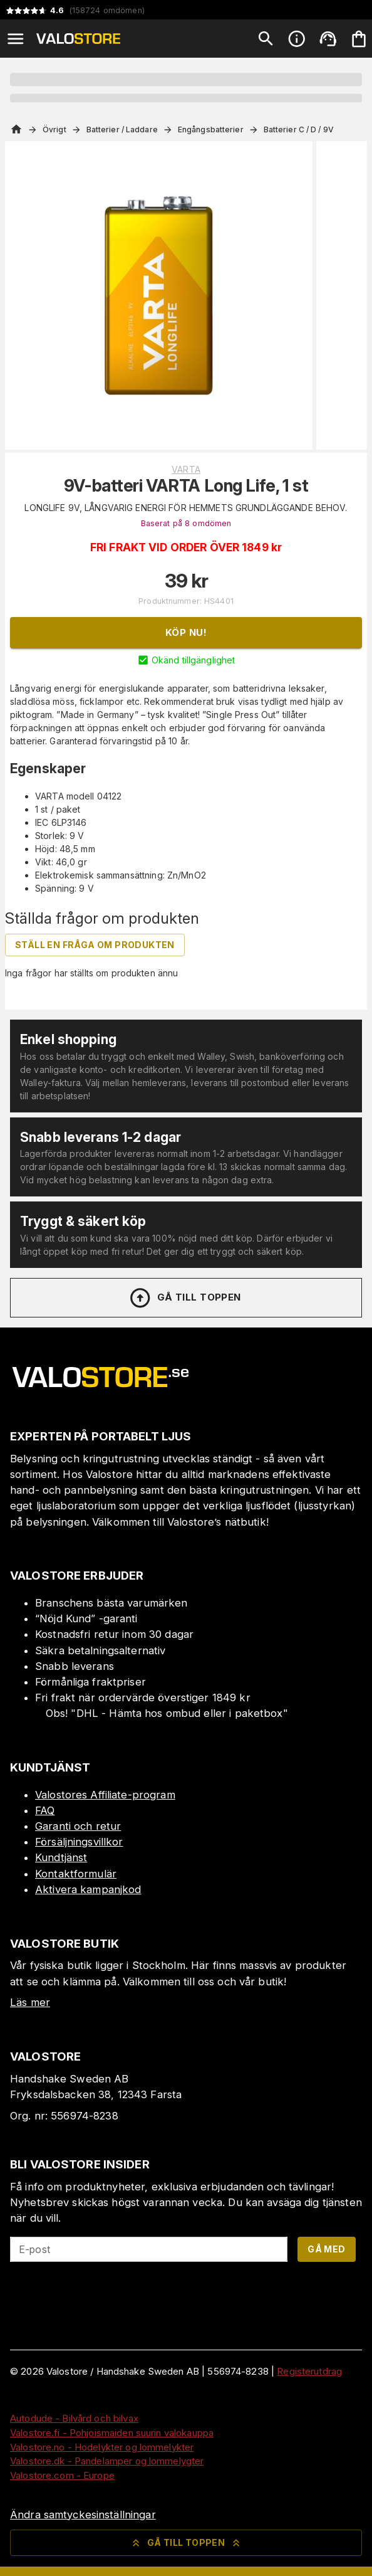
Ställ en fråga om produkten (95, 944)
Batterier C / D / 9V (299, 129)
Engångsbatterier (211, 129)
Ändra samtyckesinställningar (83, 2514)
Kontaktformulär (75, 1873)
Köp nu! (186, 632)
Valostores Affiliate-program (105, 1794)
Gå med (326, 2249)
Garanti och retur (78, 1826)
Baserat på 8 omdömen (186, 523)
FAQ (44, 1810)
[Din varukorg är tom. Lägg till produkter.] (359, 39)
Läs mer (30, 2002)
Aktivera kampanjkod (88, 1889)
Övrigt (54, 129)
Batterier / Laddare (122, 129)
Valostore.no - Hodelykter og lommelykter (102, 2447)
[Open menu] (15, 39)
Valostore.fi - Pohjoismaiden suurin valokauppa (112, 2433)
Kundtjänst (61, 1857)
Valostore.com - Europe (62, 2475)
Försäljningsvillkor (79, 1841)
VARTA (186, 469)
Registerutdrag (309, 2371)
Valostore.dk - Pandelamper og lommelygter (107, 2461)
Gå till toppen (184, 1298)
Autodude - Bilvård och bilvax (74, 2418)
